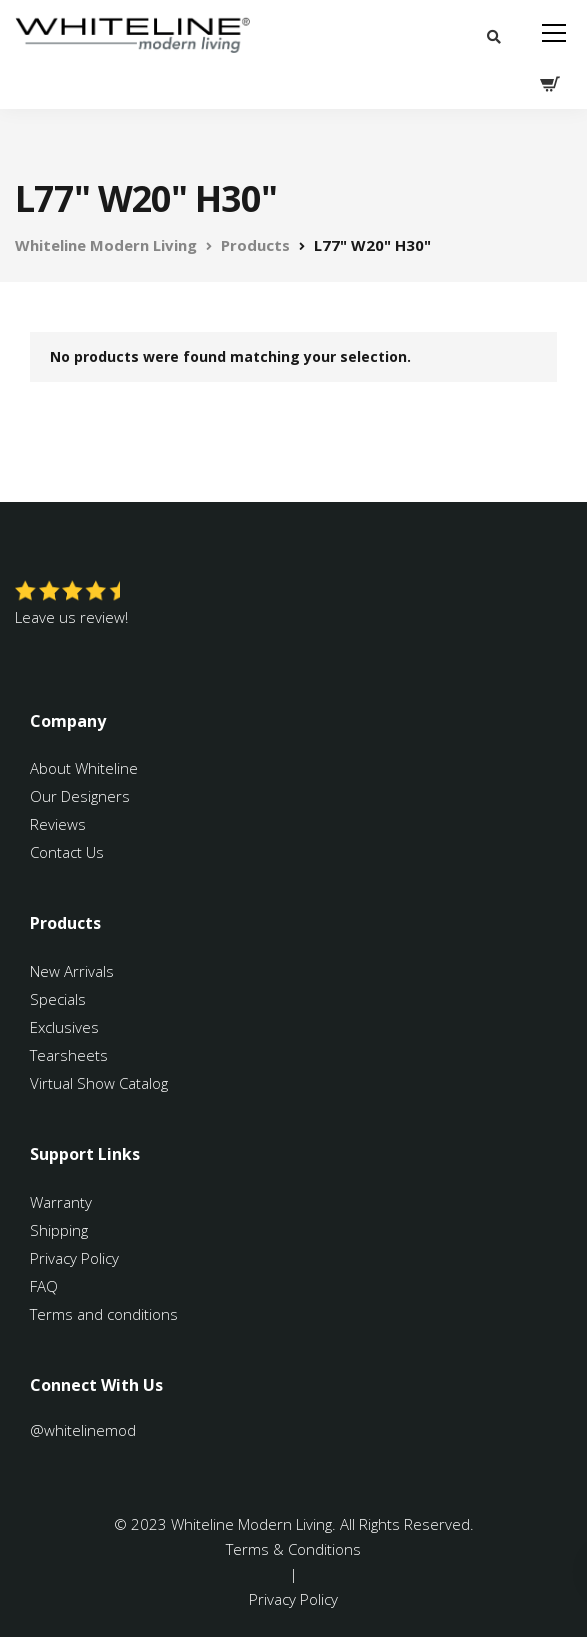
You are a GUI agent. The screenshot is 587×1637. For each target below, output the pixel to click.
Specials (58, 999)
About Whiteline (84, 768)
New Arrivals (72, 971)
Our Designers (80, 796)
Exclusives (64, 1027)
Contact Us (67, 852)
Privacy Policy (74, 1258)
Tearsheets (69, 1055)
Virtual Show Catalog (101, 1083)
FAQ (44, 1286)
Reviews (58, 824)
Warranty (63, 1202)
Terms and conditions (104, 1314)
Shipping (59, 1230)
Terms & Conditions (293, 1549)
